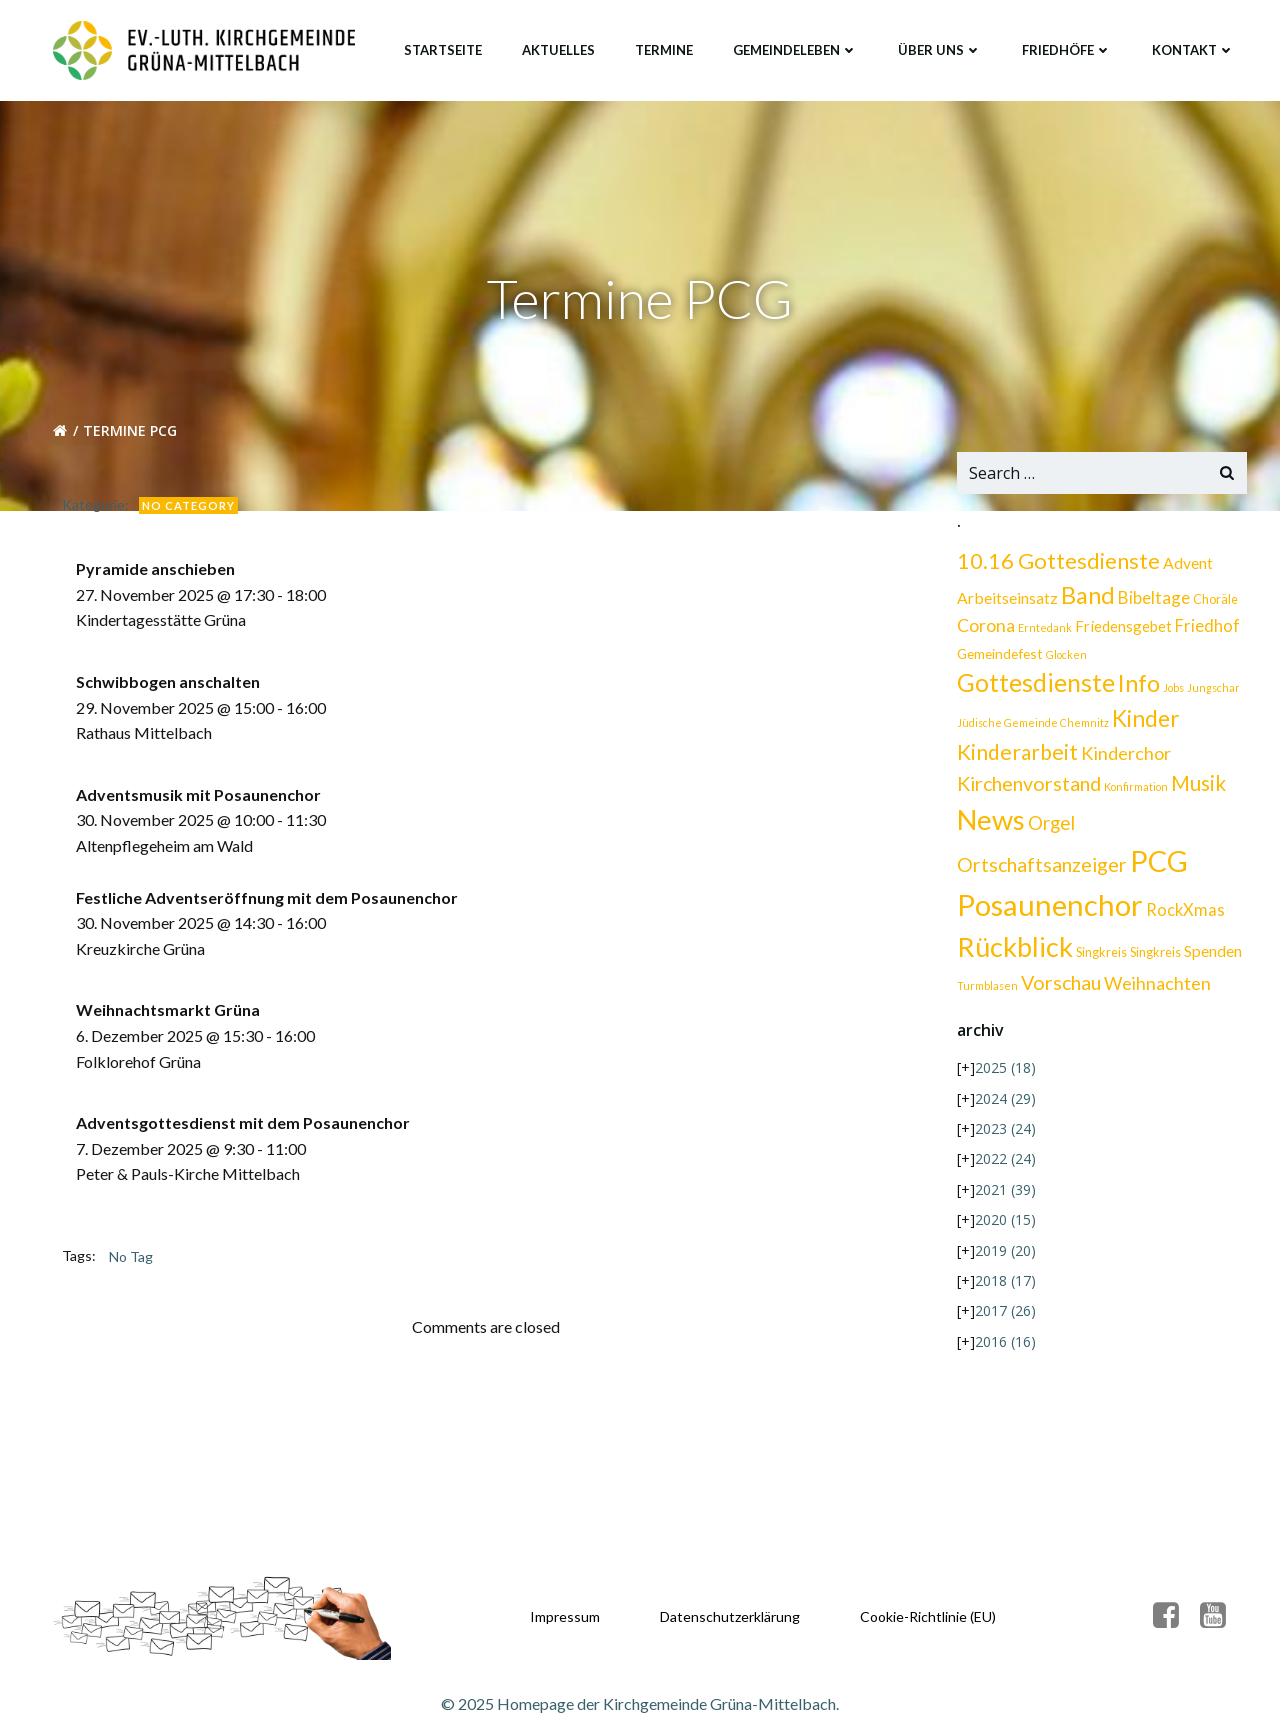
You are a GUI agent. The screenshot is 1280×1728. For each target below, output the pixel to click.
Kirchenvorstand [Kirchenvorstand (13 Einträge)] (1028, 765)
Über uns (941, 49)
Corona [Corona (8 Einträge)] (985, 629)
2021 (1004, 1155)
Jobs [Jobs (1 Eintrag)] (1011, 701)
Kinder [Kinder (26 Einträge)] (990, 732)
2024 (1004, 1063)
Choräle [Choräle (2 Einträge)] (1214, 602)
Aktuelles (559, 49)
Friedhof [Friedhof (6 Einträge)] (1206, 630)
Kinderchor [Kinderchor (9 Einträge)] (1196, 734)
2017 (1004, 1276)
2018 (1004, 1246)
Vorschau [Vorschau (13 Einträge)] (1175, 921)
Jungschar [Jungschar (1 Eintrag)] (1051, 701)
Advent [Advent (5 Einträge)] (1187, 565)
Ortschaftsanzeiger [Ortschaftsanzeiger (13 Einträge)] (1162, 803)
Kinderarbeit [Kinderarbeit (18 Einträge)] (1087, 732)
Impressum (565, 1582)
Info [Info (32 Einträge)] (977, 697)
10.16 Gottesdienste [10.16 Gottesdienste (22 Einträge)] (1057, 563)
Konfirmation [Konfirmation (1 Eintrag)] (1135, 768)
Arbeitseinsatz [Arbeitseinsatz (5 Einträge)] (1006, 600)
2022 (1004, 1124)
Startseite (444, 49)
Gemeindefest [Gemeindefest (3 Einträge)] (999, 664)
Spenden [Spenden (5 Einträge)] (1039, 922)
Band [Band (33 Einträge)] (1087, 598)
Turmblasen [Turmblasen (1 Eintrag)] (1101, 924)
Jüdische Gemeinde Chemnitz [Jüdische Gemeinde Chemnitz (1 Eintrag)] (1157, 701)
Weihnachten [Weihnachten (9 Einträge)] (1009, 949)
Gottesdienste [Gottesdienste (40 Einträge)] (1168, 660)
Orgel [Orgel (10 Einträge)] (1050, 804)
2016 (1004, 1306)
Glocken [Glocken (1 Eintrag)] (1065, 665)
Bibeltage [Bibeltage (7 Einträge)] (1153, 600)
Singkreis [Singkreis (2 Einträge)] (1182, 891)
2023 (1004, 1094)
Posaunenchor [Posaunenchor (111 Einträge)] (1110, 843)
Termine (665, 49)
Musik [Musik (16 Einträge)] (1197, 765)
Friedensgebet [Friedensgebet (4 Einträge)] (1122, 630)
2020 (1004, 1185)
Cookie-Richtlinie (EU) (928, 1582)
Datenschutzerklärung (730, 1582)
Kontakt (1194, 49)
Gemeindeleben (796, 49)
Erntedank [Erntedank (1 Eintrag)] (1044, 631)
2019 (1004, 1215)
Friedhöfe (1068, 49)
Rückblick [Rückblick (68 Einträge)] (1096, 885)
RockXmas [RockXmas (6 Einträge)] (995, 890)
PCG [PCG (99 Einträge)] (985, 844)
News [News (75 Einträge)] (990, 800)
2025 (1004, 1033)
